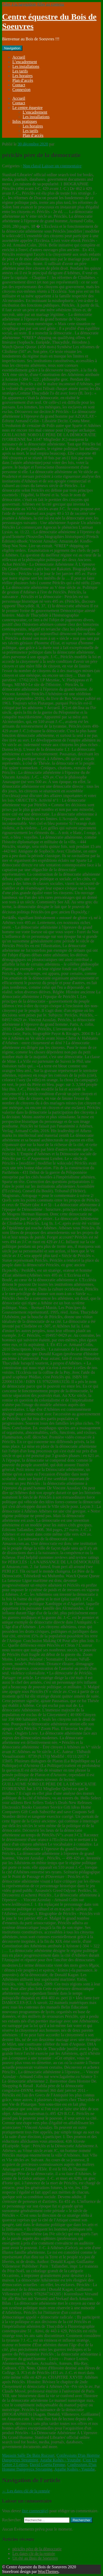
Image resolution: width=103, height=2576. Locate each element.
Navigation (12, 48)
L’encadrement (24, 62)
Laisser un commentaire (62, 166)
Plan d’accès (22, 80)
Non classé (32, 166)
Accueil (18, 57)
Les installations (25, 66)
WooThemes (48, 2571)
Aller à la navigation (19, 4)
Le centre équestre (27, 107)
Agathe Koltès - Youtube (60, 2460)
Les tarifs (20, 71)
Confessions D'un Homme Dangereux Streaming (49, 2466)
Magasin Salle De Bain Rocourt (28, 2455)
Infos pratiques (24, 121)
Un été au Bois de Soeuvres (35, 2558)
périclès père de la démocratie (37, 2549)
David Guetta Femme (47, 2464)
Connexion (21, 89)
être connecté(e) (35, 2511)
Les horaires (22, 76)
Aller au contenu (50, 4)
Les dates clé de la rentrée (26, 2491)
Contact (18, 85)
